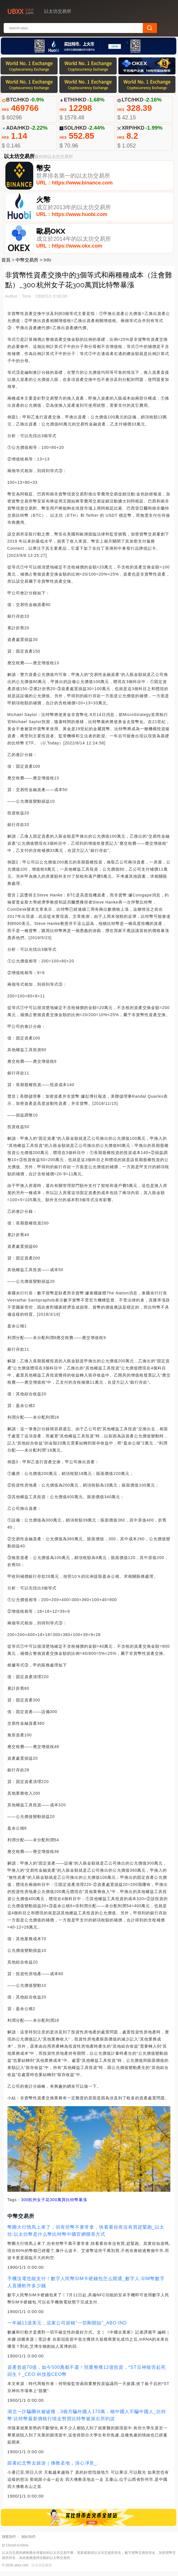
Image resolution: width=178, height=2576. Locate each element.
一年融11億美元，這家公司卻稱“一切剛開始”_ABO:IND (67, 2327)
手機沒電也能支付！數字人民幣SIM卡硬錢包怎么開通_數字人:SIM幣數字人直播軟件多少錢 (86, 2287)
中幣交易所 (27, 264)
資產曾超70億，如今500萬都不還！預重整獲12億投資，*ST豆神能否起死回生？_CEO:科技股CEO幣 (86, 2376)
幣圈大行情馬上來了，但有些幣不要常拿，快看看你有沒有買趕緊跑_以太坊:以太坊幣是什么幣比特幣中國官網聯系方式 (86, 2235)
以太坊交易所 (42, 2570)
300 (24, 2204)
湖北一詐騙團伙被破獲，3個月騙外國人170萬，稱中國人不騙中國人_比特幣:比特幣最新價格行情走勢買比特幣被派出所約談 (86, 2420)
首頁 (6, 264)
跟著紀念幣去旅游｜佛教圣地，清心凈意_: (53, 2467)
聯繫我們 (9, 2541)
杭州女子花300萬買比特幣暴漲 (57, 2204)
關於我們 (28, 2541)
